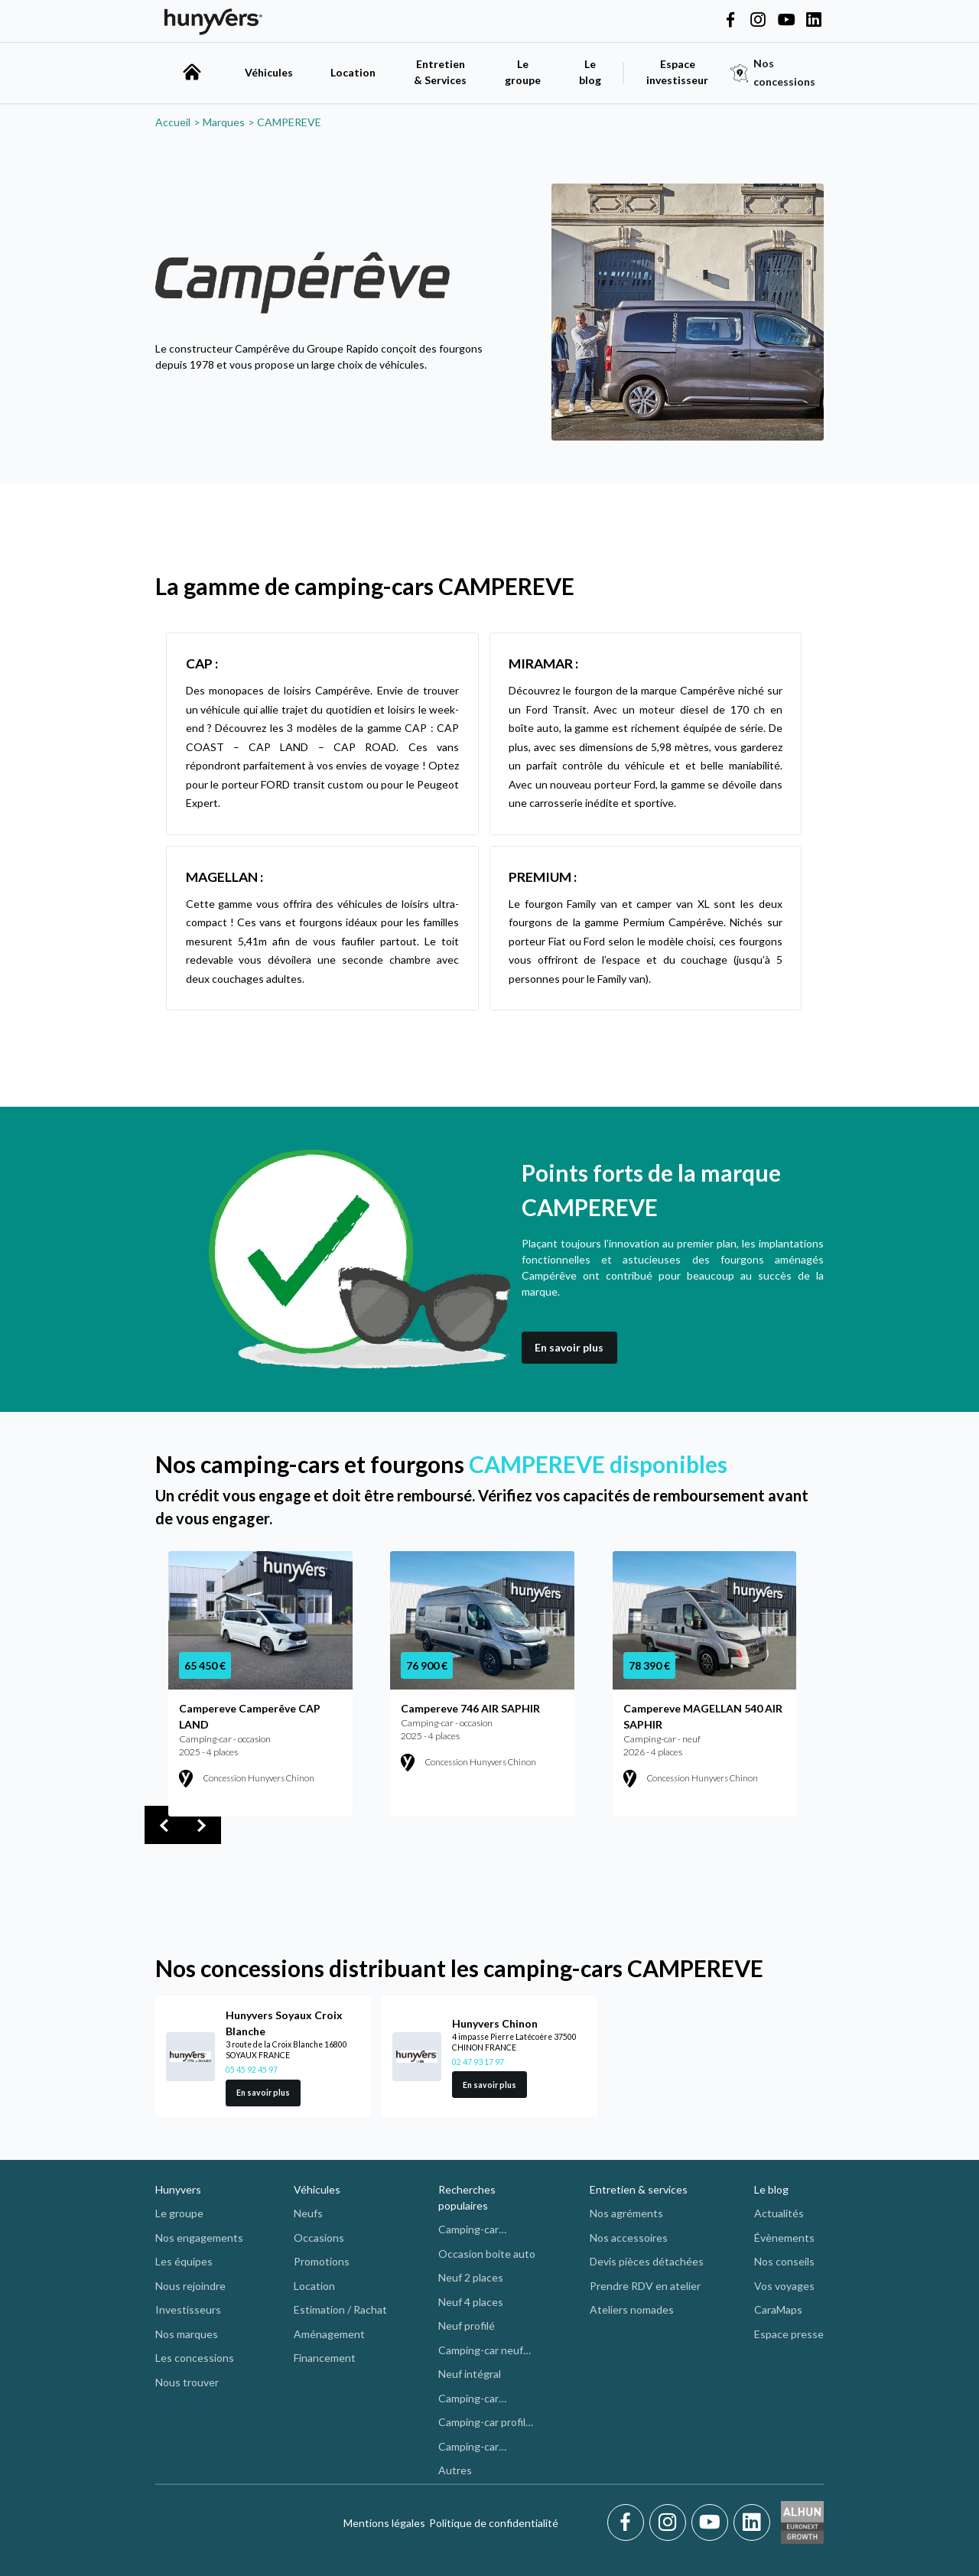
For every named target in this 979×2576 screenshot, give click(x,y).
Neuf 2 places (470, 2277)
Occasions (319, 2237)
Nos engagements (199, 2237)
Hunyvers (178, 2189)
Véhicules (269, 72)
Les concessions (194, 2357)
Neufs (308, 2213)
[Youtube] (712, 2522)
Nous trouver (187, 2382)
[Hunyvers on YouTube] (786, 20)
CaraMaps (778, 2309)
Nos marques (186, 2333)
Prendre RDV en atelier (645, 2285)
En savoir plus (569, 1347)
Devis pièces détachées (647, 2261)
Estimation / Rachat (340, 2309)
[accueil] (192, 72)
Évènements (784, 2237)
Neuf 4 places (470, 2301)
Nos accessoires (629, 2237)
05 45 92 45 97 (252, 2069)
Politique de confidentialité (493, 2522)
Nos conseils (784, 2261)
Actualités (779, 2213)
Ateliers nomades (632, 2309)
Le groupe (523, 71)
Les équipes (184, 2261)
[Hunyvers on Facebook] (730, 20)
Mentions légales (384, 2522)
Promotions (322, 2261)
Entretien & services (639, 2189)
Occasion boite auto (486, 2253)
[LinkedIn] (751, 2522)
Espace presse (789, 2333)
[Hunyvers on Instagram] (758, 20)
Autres (455, 2470)
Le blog (771, 2189)
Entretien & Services (440, 71)
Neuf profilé (466, 2325)
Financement (325, 2357)
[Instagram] (670, 2522)
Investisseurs (188, 2309)
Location (353, 72)
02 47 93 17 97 (478, 2062)
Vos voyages (784, 2285)
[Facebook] (628, 2522)
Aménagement (329, 2333)
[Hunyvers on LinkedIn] (814, 20)
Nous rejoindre (190, 2285)
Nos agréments (626, 2213)
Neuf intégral (469, 2373)
